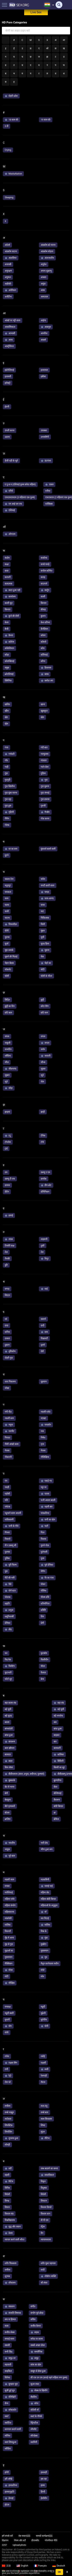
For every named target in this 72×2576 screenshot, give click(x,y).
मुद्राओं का (9, 1950)
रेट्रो (8, 2075)
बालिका (59, 1754)
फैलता (43, 1672)
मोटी (6, 1976)
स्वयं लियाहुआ (10, 2442)
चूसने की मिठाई (11, 956)
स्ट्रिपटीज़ (34, 2422)
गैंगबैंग (45, 812)
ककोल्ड (44, 558)
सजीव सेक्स (10, 2332)
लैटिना (45, 2138)
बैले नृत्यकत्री (10, 1806)
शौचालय (10, 2282)
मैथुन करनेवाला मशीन (50, 1963)
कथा (7, 570)
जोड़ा (9, 1088)
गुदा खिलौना (10, 786)
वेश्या (9, 2233)
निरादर (7, 1437)
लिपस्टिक (8, 2125)
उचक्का (44, 430)
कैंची (7, 629)
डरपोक (43, 1178)
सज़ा (7, 2326)
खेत (6, 717)
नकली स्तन (9, 1418)
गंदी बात (44, 747)
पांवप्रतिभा (45, 1513)
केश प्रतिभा (45, 622)
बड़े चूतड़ (8, 1715)
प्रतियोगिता (45, 1603)
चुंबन (43, 930)
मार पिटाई (45, 1918)
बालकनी (57, 1748)
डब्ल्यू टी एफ (10, 1178)
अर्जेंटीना (8, 296)
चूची (42, 937)
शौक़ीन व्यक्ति (48, 2276)
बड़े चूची (8, 1709)
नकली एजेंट (46, 1411)
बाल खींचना (9, 1748)
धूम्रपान (44, 1381)
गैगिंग (7, 818)
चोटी (43, 969)
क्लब (45, 674)
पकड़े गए (46, 1480)
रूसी (45, 2069)
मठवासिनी (45, 1879)
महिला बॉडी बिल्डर (48, 1899)
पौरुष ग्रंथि (45, 1597)
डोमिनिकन (45, 1191)
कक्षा (7, 564)
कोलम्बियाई (9, 661)
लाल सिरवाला (46, 2119)
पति (6, 1500)
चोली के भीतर (46, 976)
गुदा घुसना (45, 786)
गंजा (6, 747)
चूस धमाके (9, 950)
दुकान (7, 1345)
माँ (43, 1912)
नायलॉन (46, 1424)
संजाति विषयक (13, 2313)
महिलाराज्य (9, 1912)
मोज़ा (9, 1970)
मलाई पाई (47, 1886)
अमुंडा (43, 283)
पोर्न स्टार (10, 1590)
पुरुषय (7, 1552)
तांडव (9, 1239)
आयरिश (44, 333)
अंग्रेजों (7, 245)
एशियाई (10, 510)
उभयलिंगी (45, 437)
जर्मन (43, 1049)
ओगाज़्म (10, 534)
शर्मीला (7, 2269)
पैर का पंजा (47, 1577)
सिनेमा (7, 2377)
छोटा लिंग (45, 1006)
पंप (6, 1480)
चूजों (7, 943)
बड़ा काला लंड (10, 1702)
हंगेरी (7, 2472)
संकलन (10, 2306)
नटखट (43, 1418)
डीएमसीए (35, 2540)
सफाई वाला (9, 2338)
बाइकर (56, 1735)
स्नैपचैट (34, 2429)
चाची (7, 911)
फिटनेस (8, 1659)
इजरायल (44, 370)
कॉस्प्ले (43, 642)
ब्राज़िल (7, 1819)
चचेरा (43, 879)
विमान (7, 2207)
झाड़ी (43, 1112)
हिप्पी (43, 2491)
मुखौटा (43, 1944)
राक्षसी (43, 2062)
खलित (7, 704)
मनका (7, 1886)
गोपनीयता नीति (51, 2540)
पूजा (42, 1558)
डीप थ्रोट (46, 1185)
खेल (42, 717)
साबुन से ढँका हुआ (38, 2371)
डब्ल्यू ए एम (45, 1172)
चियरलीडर (11, 924)
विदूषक (44, 2188)
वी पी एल (44, 2220)
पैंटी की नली (10, 1577)
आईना (43, 320)
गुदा (44, 780)
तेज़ (6, 1252)
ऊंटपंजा (46, 460)
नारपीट (9, 1431)
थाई (44, 1289)
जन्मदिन (8, 1049)
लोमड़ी (7, 2144)
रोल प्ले (8, 2082)
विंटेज (9, 2181)
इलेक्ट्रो (7, 383)
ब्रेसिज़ (56, 1819)
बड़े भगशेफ (58, 1715)
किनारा (43, 603)
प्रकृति (7, 1603)
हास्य (43, 2485)
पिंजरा (7, 1532)
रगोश (7, 2056)
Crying (8, 150)
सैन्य (6, 2403)
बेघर (55, 1787)
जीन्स (43, 1062)
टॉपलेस (8, 1142)
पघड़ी (7, 1487)
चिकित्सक (45, 918)
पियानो (7, 1539)
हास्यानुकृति (9, 2491)
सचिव (33, 2319)
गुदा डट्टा (8, 799)
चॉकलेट (8, 969)
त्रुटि (6, 1265)
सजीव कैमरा (36, 2326)
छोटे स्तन (44, 1012)
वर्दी (8, 2168)
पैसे (8, 1584)
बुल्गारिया (57, 1780)
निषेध (43, 1437)
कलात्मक (8, 583)
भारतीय (10, 1843)
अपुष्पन (8, 277)
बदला (7, 1722)
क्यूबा (7, 667)
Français (40, 2565)
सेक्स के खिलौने (39, 2390)
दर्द (6, 1319)
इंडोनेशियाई (9, 370)
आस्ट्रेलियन (9, 346)
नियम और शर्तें (20, 2540)
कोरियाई (44, 654)
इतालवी (8, 376)
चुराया (7, 937)
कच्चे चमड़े (45, 564)
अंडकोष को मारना (48, 245)
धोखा (7, 1388)
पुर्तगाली (44, 1552)
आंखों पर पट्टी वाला (12, 320)
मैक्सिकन (8, 1963)
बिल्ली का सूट (59, 1767)
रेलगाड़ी (44, 2075)
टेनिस (43, 1135)
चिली (43, 924)
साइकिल (8, 2371)
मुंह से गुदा (9, 1944)
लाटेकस (8, 2119)
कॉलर (43, 635)
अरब (43, 290)
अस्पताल (44, 296)
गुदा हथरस (45, 799)
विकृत (43, 2181)
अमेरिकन (10, 290)
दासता (7, 1338)
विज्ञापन (5, 2540)
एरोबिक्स (49, 504)
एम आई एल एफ (13, 504)
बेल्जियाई (57, 1793)
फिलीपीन (44, 1659)
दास (44, 1332)
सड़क (35, 2332)
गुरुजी (43, 805)
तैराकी (7, 1258)
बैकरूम (57, 1799)
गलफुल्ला (45, 754)
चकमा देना (9, 879)
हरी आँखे (8, 2479)
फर (6, 1653)
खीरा (7, 711)
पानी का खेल (48, 1519)
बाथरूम (10, 1741)
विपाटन (44, 2200)
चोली (7, 976)
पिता (43, 1532)
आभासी (10, 333)
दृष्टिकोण (10, 1351)
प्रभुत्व (9, 1610)
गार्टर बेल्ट (45, 767)
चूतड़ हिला (45, 943)
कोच (43, 648)
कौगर (43, 661)
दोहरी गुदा (9, 1358)
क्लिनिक (8, 680)
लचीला (7, 2106)
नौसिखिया (45, 1457)
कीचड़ (43, 609)
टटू (8, 1135)
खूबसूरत (44, 711)
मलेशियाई (9, 1892)
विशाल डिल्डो (46, 2207)
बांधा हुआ (58, 1728)
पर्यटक (7, 1506)
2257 (4, 2545)
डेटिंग (7, 1191)
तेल (42, 1252)
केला (7, 622)
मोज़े (42, 1970)
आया (9, 340)
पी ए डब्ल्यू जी (10, 1545)
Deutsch (58, 2565)
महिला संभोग (10, 1905)
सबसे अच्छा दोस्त (38, 2345)
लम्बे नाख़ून (9, 2112)
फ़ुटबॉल (44, 1653)
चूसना (45, 950)
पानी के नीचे (11, 1526)
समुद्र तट (10, 2358)
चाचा (43, 905)
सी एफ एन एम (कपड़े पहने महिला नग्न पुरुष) (49, 2377)
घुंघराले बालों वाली (48, 849)
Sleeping (9, 197)
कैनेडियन (44, 629)
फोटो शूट (8, 1679)
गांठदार (44, 760)
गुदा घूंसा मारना (11, 792)
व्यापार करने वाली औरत (14, 2239)
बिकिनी (58, 1761)
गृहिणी (9, 812)
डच (6, 1172)
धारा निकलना (10, 1381)
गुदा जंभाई (45, 792)
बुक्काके (10, 1780)
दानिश (7, 1332)
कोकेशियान (9, 648)
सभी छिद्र (8, 2351)
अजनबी (8, 264)
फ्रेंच (42, 1679)
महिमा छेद (45, 1892)
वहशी (7, 2175)
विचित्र (7, 2188)
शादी (43, 2269)
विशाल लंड (9, 2213)
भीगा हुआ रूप (47, 1849)
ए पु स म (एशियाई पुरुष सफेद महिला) (20, 484)
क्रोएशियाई (9, 674)
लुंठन (43, 2131)
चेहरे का (46, 963)
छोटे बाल (8, 1012)
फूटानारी (8, 1672)
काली (43, 596)
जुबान (7, 1075)
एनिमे (9, 491)
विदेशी (7, 2194)
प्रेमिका (7, 1623)
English (22, 2565)
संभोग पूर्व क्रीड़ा (37, 2313)
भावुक (7, 1849)
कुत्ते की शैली (12, 616)
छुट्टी (42, 999)
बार (55, 1741)
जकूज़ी (7, 1043)
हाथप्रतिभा (11, 2485)
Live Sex (36, 12)
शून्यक (7, 2276)
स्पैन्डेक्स (34, 2435)
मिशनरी (8, 1931)
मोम (42, 1976)
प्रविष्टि (43, 1610)
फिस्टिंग (10, 1666)
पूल (6, 1571)
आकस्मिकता (10, 327)
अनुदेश (43, 264)
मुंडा (44, 1937)
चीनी (7, 930)
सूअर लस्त (35, 2384)
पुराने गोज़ (45, 1545)
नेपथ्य (7, 1450)
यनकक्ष (8, 2006)
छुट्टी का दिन (10, 1006)
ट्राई (6, 1148)
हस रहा (44, 2479)
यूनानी (7, 2019)
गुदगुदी (7, 780)
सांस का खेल (36, 2364)
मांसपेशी (8, 1918)
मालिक (8, 1924)
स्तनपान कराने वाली (13, 2429)
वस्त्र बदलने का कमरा (49, 2168)
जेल (42, 1081)
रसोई (43, 2056)
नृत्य (42, 1444)
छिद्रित (7, 999)
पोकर (43, 1584)
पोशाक (7, 1597)
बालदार (8, 1754)
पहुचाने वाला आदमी (13, 1513)
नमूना (9, 1424)
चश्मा (7, 905)
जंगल (7, 1036)
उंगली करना (9, 430)
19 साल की (45, 119)
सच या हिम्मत (10, 2319)
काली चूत (8, 603)
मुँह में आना (9, 1937)
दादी (42, 1325)
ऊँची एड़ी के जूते (11, 460)
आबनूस (46, 327)
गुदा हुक (8, 805)
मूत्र (44, 1957)
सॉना (34, 2403)
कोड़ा (7, 654)
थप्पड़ (7, 1289)
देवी (42, 1351)
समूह (35, 2358)
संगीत (33, 2306)
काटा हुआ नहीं (12, 590)
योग (8, 2026)
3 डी (6, 126)
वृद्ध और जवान (13, 2226)
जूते (42, 1075)
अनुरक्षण (8, 271)
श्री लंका (44, 2282)
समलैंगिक (37, 2351)
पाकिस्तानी (9, 1519)
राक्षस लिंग (11, 2062)
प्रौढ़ (8, 1629)
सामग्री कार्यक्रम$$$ (44, 2536)
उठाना (7, 437)
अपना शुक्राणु (46, 271)
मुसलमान (44, 1950)
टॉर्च (42, 1142)
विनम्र (7, 2200)
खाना (43, 704)
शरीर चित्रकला (10, 2263)
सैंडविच (34, 2397)
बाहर (8, 1761)
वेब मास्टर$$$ (24, 2536)
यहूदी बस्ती (9, 2013)
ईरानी (7, 406)
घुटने (7, 855)
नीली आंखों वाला (12, 1444)
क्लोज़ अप (47, 680)
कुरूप (43, 616)
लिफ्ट (43, 2125)
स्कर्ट (7, 2416)
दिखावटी (44, 1338)
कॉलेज (9, 642)
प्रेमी (42, 1623)
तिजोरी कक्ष (9, 1245)
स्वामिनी (34, 2442)
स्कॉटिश (8, 2422)
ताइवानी (44, 1239)
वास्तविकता (47, 2175)
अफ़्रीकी (8, 283)
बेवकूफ (8, 1799)
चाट (42, 911)
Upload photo (19, 2545)
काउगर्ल (44, 583)
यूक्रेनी (43, 2013)
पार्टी (44, 1526)
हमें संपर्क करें (7, 2536)
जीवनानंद (10, 1068)
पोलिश (43, 1590)
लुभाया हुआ (11, 2138)
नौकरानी (8, 1457)
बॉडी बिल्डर (58, 1806)
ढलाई (9, 1215)
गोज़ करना (45, 818)
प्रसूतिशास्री (9, 1616)
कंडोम (7, 558)
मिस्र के (44, 1931)
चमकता (8, 892)
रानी (6, 2069)
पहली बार (47, 1506)
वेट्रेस (43, 2226)
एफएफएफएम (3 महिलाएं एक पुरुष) (20, 497)
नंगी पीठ (8, 1411)
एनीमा (47, 491)
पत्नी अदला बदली (48, 1500)
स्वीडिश (8, 2448)
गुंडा (6, 773)
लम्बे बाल (44, 2112)
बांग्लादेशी (9, 1728)
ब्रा (55, 1812)
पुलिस (7, 1558)
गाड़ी (6, 767)
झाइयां (7, 1112)
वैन (42, 2233)
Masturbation (13, 173)
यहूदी (43, 2006)
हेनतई (9, 2498)
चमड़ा (45, 892)
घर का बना (11, 849)
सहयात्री (8, 2364)
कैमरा (9, 635)
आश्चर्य (43, 340)
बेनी (6, 1793)
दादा (6, 1325)
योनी (44, 2026)
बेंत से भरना (9, 1787)
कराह (43, 577)
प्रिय (42, 1616)
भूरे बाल (10, 1855)
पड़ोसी (7, 1493)
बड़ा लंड (59, 1702)
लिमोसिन (8, 2131)
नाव (42, 1431)
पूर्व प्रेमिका (47, 1565)
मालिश (45, 1924)
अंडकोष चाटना (11, 251)
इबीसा (43, 376)
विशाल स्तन (45, 2213)
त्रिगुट (45, 1258)
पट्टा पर (44, 1487)
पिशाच (43, 1539)
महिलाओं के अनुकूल (49, 1905)
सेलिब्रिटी (10, 2397)
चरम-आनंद (47, 898)
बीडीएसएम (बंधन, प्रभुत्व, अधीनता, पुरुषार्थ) (24, 1774)
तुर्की (42, 1245)
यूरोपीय (44, 2019)
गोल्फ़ (7, 825)
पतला (45, 1493)
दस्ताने (43, 1319)
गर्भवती (10, 754)
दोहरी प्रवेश (11, 96)
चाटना (7, 918)
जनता (45, 1043)
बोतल (7, 1812)
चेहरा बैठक (9, 963)
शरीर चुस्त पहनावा (48, 2263)
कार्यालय (10, 596)
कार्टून (45, 590)
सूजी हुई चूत (10, 2390)
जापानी (46, 1056)
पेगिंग (43, 1571)
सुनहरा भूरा (11, 2384)
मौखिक (10, 1983)
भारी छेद (44, 1843)
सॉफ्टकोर (10, 2410)
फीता (43, 1666)
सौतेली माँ (35, 2410)
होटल (7, 2504)
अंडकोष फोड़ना (47, 251)
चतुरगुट (8, 885)
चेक (42, 956)
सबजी (7, 2345)
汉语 (6, 2565)
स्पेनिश (7, 2435)
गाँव (6, 760)
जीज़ (7, 1062)
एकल (49, 484)
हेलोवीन (44, 2498)
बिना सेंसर (9, 1767)
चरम (7, 898)
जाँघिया (8, 1056)
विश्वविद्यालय (10, 2220)
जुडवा (43, 1068)
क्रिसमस (46, 667)
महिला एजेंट (10, 1899)
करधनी (8, 577)
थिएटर (7, 1295)
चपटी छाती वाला (47, 885)
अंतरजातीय (47, 258)
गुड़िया (43, 773)
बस (55, 1722)
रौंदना (43, 2082)
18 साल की (11, 119)
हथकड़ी (44, 2472)
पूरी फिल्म (11, 1565)
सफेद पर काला (37, 2338)
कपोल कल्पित (46, 570)
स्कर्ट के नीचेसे (36, 2416)
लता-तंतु (44, 2106)
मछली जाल (9, 1879)
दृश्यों (43, 1345)
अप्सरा (43, 277)
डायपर (7, 1185)
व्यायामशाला (46, 2239)
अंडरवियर (10, 258)
